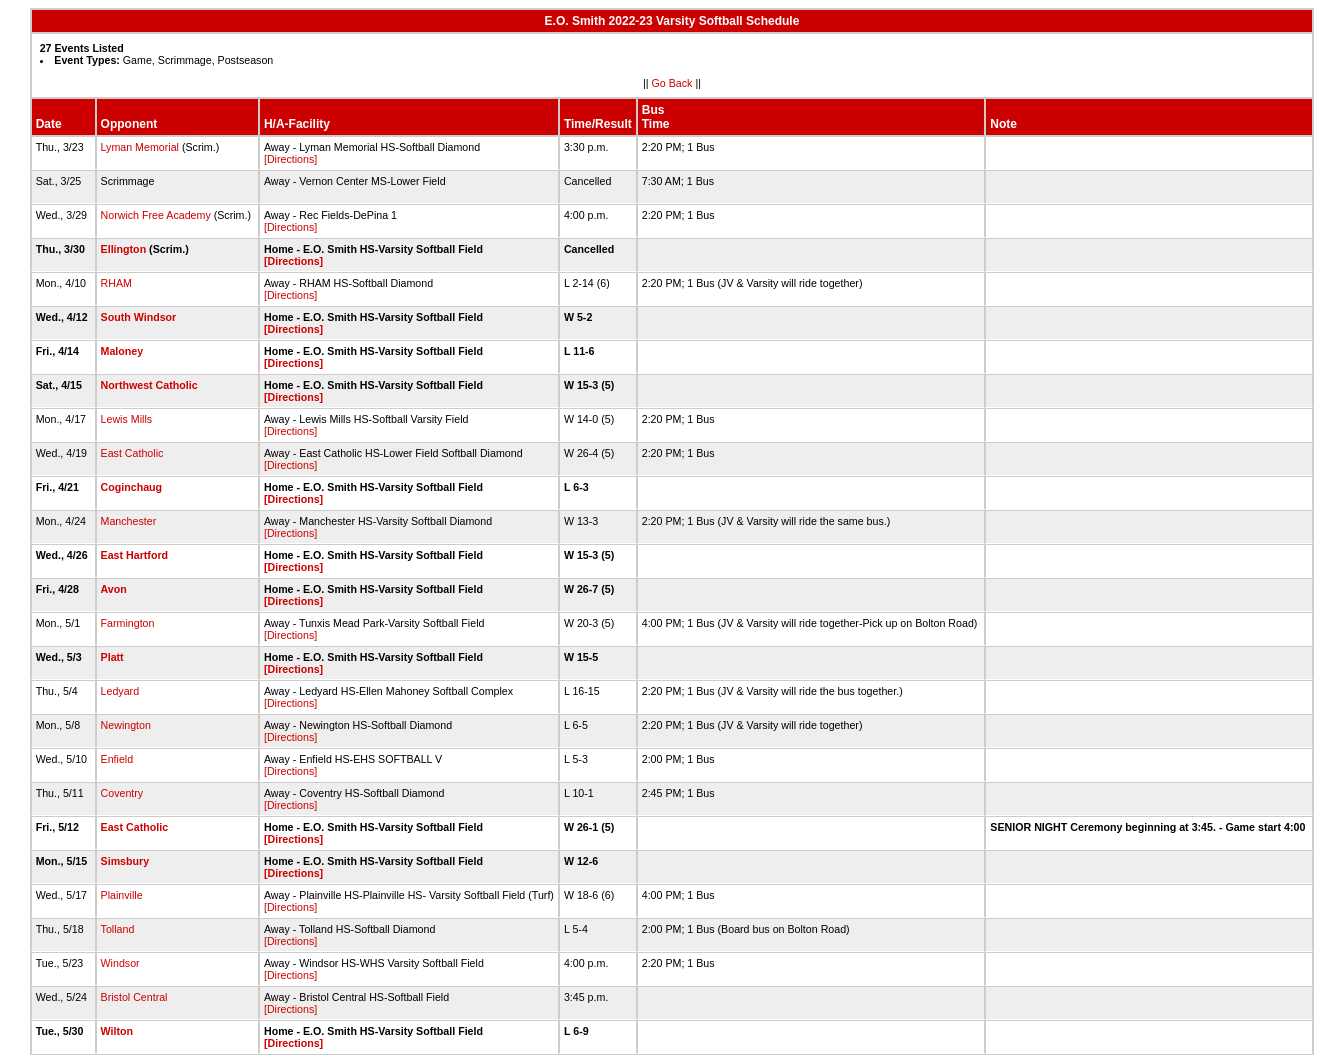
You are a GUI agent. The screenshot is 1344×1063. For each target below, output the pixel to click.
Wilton (117, 1031)
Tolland (118, 929)
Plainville (122, 895)
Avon (114, 589)
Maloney (122, 351)
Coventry (122, 793)
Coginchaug (132, 487)
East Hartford (135, 555)
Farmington (128, 623)
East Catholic (132, 453)
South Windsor (139, 317)
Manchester (129, 521)
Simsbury (125, 861)
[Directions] (290, 159)
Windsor (120, 963)
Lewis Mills (127, 419)
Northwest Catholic (149, 385)
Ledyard (120, 691)
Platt (112, 657)
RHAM (116, 283)
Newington (126, 725)
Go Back (672, 83)
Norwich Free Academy (156, 215)
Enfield (117, 759)
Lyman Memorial (140, 147)
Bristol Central (134, 997)
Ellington (124, 249)
